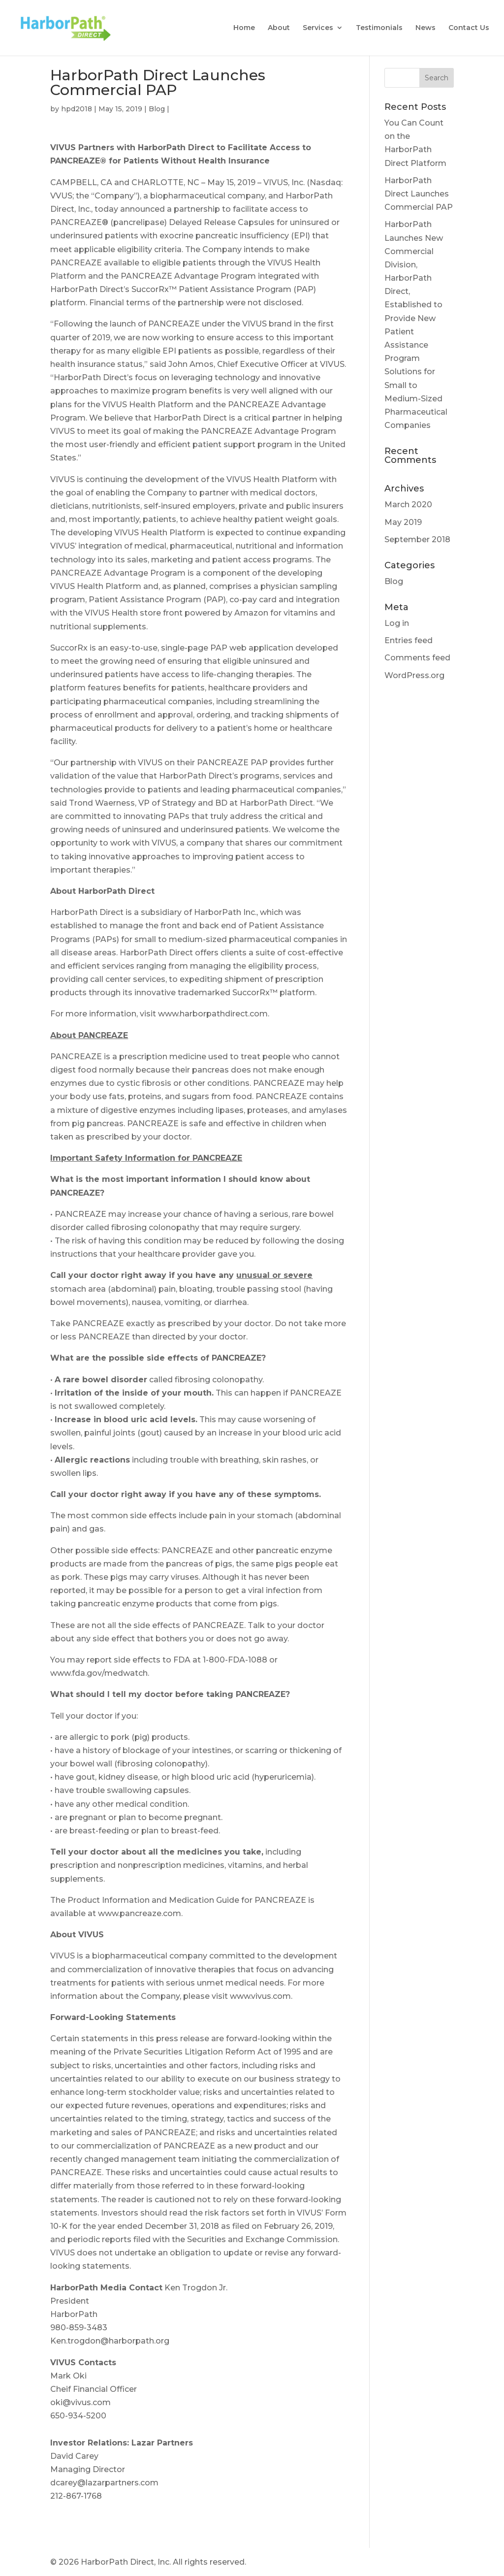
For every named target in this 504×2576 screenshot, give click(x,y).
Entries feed (408, 640)
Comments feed (417, 657)
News (425, 29)
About (279, 29)
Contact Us (468, 29)
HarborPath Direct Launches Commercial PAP (418, 194)
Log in (396, 623)
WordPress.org (414, 675)
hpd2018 (76, 108)
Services (318, 29)
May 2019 (403, 522)
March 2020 (408, 504)
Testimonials (379, 29)
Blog (157, 108)
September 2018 (417, 539)
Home (244, 29)
